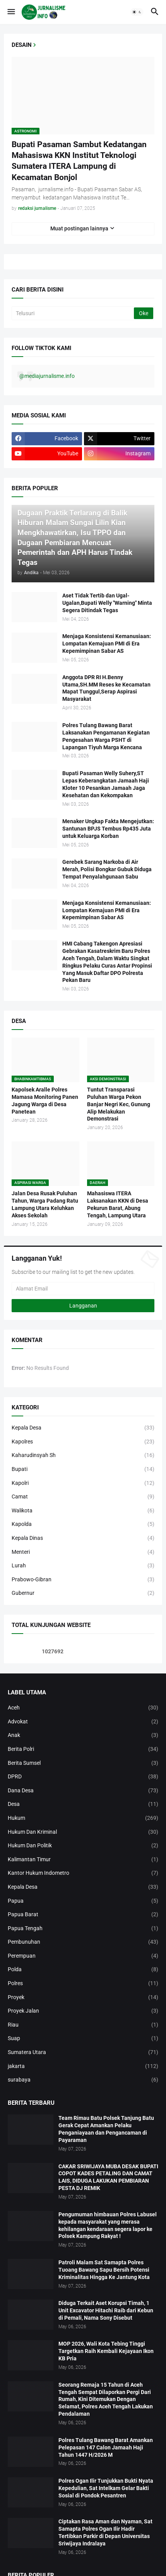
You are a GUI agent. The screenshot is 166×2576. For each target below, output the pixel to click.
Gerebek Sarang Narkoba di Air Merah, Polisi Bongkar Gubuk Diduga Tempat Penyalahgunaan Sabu (107, 869)
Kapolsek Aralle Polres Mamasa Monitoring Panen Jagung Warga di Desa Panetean (45, 1100)
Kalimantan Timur (83, 1860)
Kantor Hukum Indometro (83, 1873)
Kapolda (83, 1524)
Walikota (83, 1511)
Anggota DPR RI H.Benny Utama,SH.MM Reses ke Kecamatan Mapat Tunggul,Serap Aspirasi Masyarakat (106, 688)
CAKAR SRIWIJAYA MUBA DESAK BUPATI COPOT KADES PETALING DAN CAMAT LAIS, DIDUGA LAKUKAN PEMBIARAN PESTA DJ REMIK (108, 2177)
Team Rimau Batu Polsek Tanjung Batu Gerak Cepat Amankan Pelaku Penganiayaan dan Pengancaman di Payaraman (106, 2129)
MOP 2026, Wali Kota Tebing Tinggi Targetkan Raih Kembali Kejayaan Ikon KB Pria (106, 2351)
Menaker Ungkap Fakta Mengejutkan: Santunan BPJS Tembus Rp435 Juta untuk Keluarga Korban (108, 828)
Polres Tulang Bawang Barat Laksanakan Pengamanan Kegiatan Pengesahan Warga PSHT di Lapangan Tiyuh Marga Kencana (106, 736)
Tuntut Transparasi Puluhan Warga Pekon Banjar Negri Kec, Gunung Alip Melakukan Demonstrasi (118, 1104)
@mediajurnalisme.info (47, 376)
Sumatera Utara (83, 2052)
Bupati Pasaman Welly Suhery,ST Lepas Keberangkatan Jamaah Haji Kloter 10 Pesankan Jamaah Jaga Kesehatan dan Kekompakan (105, 784)
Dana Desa (83, 1791)
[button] (10, 12)
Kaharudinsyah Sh (83, 1455)
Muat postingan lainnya (79, 228)
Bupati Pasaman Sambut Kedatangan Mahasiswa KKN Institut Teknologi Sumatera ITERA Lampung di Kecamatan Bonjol (79, 161)
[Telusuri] (73, 313)
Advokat (83, 1722)
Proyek (83, 1997)
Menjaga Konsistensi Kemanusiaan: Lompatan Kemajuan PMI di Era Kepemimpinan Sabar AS (106, 643)
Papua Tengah (83, 1928)
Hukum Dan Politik (83, 1846)
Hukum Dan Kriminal (83, 1832)
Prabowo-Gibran (83, 1580)
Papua (83, 1901)
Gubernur (83, 1593)
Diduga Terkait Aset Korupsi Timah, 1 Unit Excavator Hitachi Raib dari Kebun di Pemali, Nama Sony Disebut (105, 2310)
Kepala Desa (83, 1428)
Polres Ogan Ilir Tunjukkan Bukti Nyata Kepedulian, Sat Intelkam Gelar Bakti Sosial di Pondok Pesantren (105, 2488)
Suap (83, 2038)
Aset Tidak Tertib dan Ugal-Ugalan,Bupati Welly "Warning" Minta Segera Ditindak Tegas (107, 602)
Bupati (83, 1469)
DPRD (83, 1777)
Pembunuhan (83, 1942)
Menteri (83, 1552)
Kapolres (83, 1442)
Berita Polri (83, 1749)
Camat (83, 1497)
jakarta (83, 2066)
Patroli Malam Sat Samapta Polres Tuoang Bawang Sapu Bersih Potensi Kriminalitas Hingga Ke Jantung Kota (104, 2269)
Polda (83, 1970)
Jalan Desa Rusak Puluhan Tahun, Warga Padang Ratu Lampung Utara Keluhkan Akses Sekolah (45, 1204)
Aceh (83, 1708)
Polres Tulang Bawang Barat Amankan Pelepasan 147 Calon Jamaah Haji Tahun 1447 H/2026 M (105, 2447)
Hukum (83, 1818)
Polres (83, 1983)
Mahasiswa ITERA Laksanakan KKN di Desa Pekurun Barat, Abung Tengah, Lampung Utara (117, 1204)
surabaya (83, 2080)
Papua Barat (83, 1915)
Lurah (83, 1566)
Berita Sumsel (83, 1763)
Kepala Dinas (83, 1538)
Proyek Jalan (83, 2011)
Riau (83, 2025)
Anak (83, 1735)
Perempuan (83, 1956)
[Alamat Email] (83, 1288)
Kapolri (83, 1483)
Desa (83, 1804)
